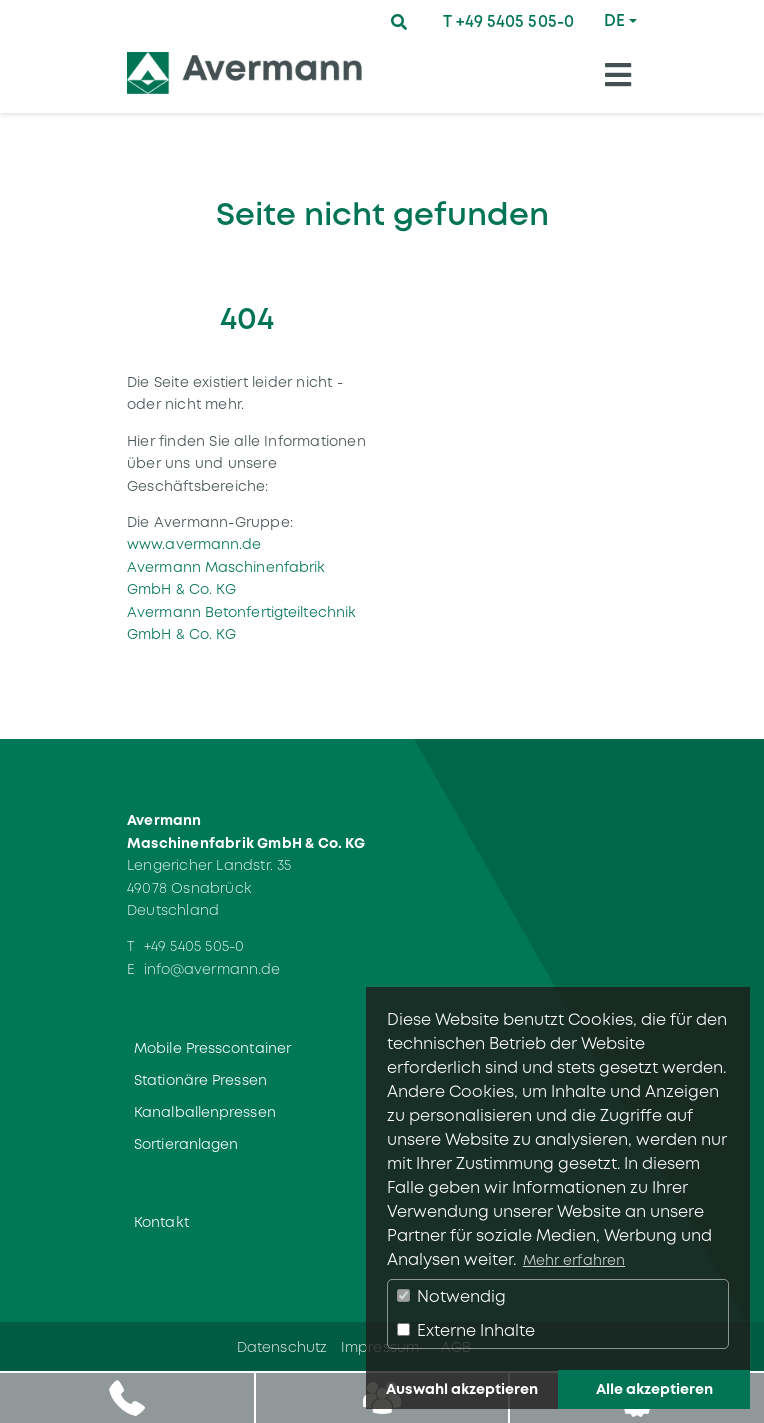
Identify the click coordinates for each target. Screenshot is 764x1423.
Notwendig (451, 1296)
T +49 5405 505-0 (508, 21)
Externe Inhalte (466, 1330)
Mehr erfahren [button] (574, 1260)
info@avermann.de (212, 969)
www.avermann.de (194, 544)
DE (614, 20)
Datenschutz (282, 1347)
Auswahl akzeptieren (462, 1389)
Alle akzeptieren (654, 1389)
